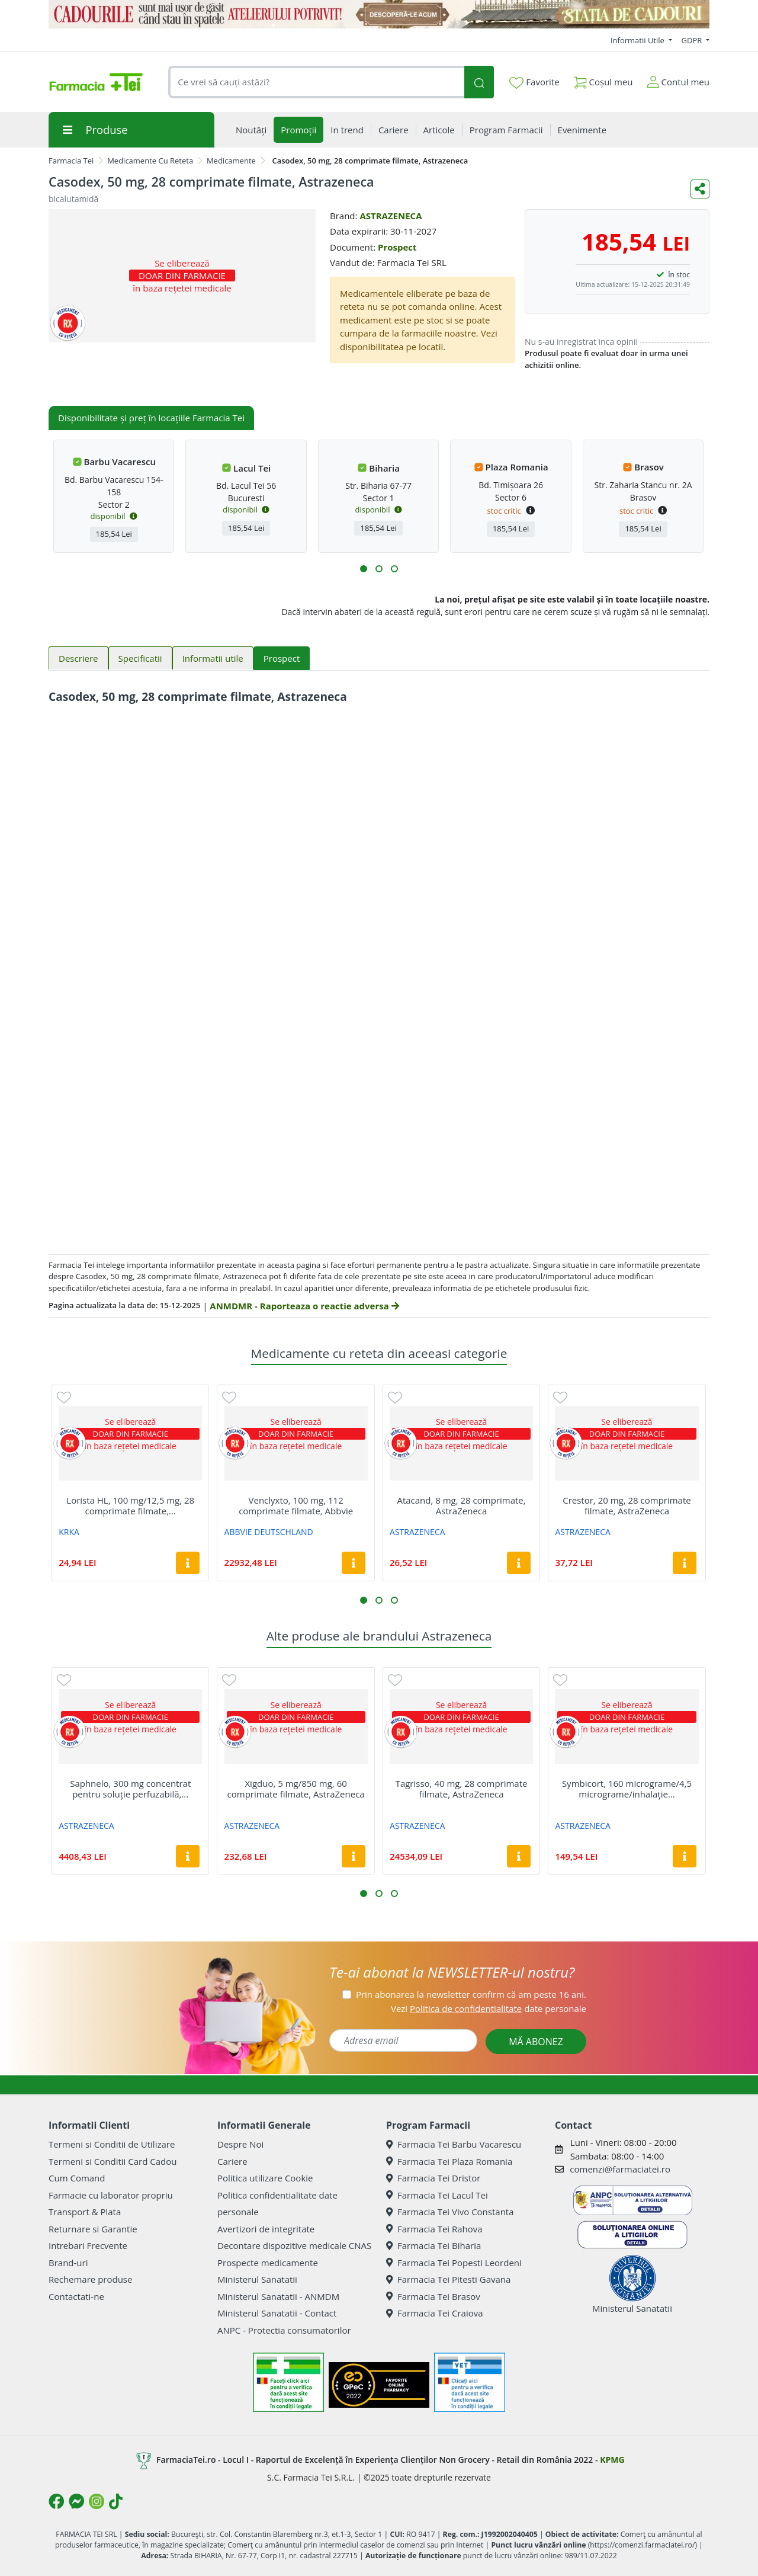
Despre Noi (240, 2144)
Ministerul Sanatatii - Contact (276, 2313)
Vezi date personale (488, 2008)
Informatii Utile (638, 40)
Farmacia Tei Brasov (433, 2296)
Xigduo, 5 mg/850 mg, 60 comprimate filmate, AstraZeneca (296, 1788)
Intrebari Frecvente (88, 2245)
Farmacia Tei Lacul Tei (437, 2195)
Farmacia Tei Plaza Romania (449, 2161)
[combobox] (316, 82)
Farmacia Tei (71, 160)
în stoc (679, 275)
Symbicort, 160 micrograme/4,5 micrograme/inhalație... (627, 1788)
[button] (363, 568)
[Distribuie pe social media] (699, 189)
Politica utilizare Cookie (265, 2178)
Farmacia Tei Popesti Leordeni (454, 2263)
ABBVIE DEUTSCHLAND (268, 1531)
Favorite (534, 82)
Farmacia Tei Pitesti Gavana (448, 2279)
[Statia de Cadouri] (379, 14)
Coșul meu (603, 80)
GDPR (693, 40)
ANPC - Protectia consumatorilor (284, 2330)
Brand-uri (68, 2263)
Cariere (232, 2161)
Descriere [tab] (78, 658)
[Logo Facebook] (56, 2501)
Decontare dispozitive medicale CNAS (294, 2245)
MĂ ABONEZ (536, 2041)
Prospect (397, 247)
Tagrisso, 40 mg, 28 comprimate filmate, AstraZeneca (462, 1788)
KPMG (612, 2459)
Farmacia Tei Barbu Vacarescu (453, 2144)
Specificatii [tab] (140, 658)
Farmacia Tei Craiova (434, 2313)
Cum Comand (77, 2178)
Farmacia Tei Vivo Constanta (450, 2212)
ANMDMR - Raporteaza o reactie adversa (304, 1306)
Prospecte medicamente (267, 2263)
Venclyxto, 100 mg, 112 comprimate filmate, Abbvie (296, 1505)
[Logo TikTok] (116, 2501)
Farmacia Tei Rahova (434, 2229)
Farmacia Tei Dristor (433, 2178)
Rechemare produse (90, 2279)
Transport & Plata (85, 2212)
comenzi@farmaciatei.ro (620, 2169)
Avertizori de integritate (265, 2229)
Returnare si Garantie (93, 2229)
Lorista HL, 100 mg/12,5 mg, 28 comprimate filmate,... (130, 1505)
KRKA (69, 1531)
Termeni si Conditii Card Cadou (112, 2161)
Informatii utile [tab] (212, 658)
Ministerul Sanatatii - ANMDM (278, 2296)
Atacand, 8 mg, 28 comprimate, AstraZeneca (461, 1505)
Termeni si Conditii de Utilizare (112, 2144)
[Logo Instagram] (96, 2501)
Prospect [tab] (282, 658)
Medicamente (231, 160)
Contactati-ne (76, 2296)
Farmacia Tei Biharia (433, 2245)
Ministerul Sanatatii (257, 2279)
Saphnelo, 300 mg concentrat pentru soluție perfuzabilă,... (130, 1788)
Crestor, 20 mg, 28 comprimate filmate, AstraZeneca (627, 1505)
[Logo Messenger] (76, 2501)
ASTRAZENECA (390, 216)
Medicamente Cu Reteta (150, 160)
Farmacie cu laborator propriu (111, 2195)
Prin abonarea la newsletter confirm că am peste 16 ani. (471, 1994)
